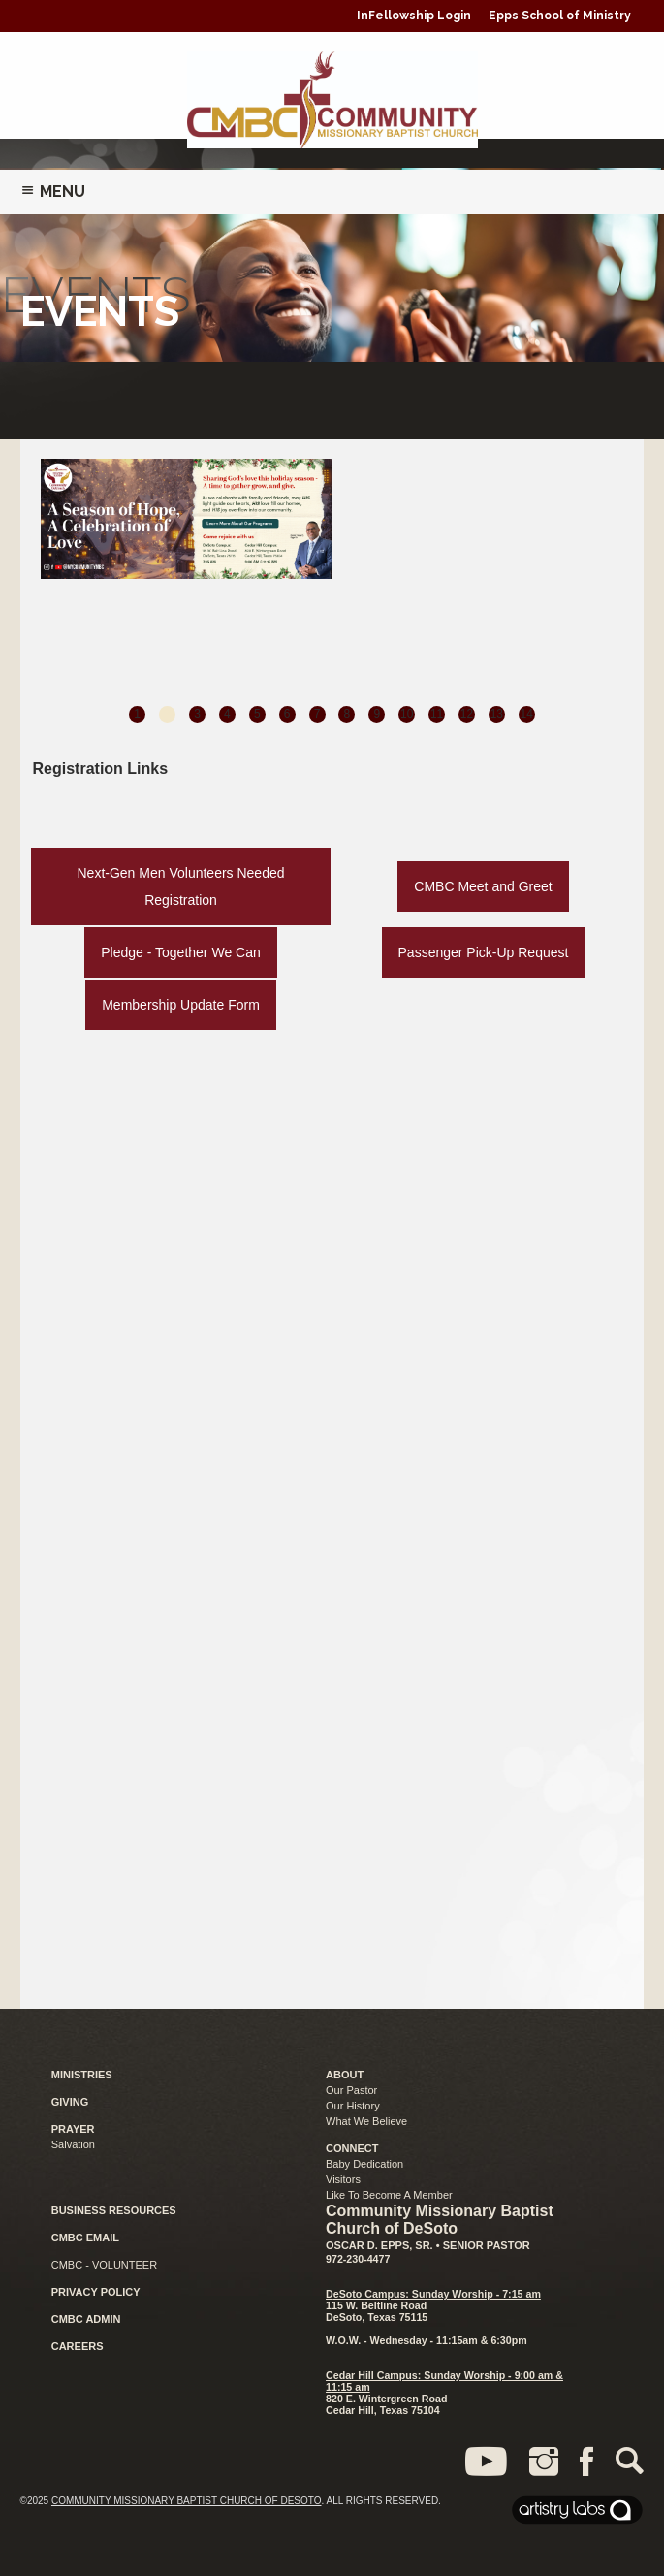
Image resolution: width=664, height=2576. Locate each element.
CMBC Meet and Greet (483, 886)
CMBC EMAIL (85, 2237)
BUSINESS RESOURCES (113, 2210)
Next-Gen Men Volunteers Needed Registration (181, 886)
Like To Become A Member (389, 2195)
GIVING (70, 2102)
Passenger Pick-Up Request (483, 952)
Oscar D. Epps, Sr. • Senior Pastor (428, 2245)
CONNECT (352, 2148)
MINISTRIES (81, 2074)
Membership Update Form (181, 1005)
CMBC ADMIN (86, 2319)
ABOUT (345, 2074)
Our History (353, 2105)
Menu (52, 191)
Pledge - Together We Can (180, 952)
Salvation (73, 2144)
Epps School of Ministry (560, 15)
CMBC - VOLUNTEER (104, 2264)
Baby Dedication (364, 2164)
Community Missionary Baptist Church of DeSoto (186, 2501)
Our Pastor (351, 2090)
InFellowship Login (414, 15)
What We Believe (366, 2121)
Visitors (343, 2179)
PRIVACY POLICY (96, 2292)
